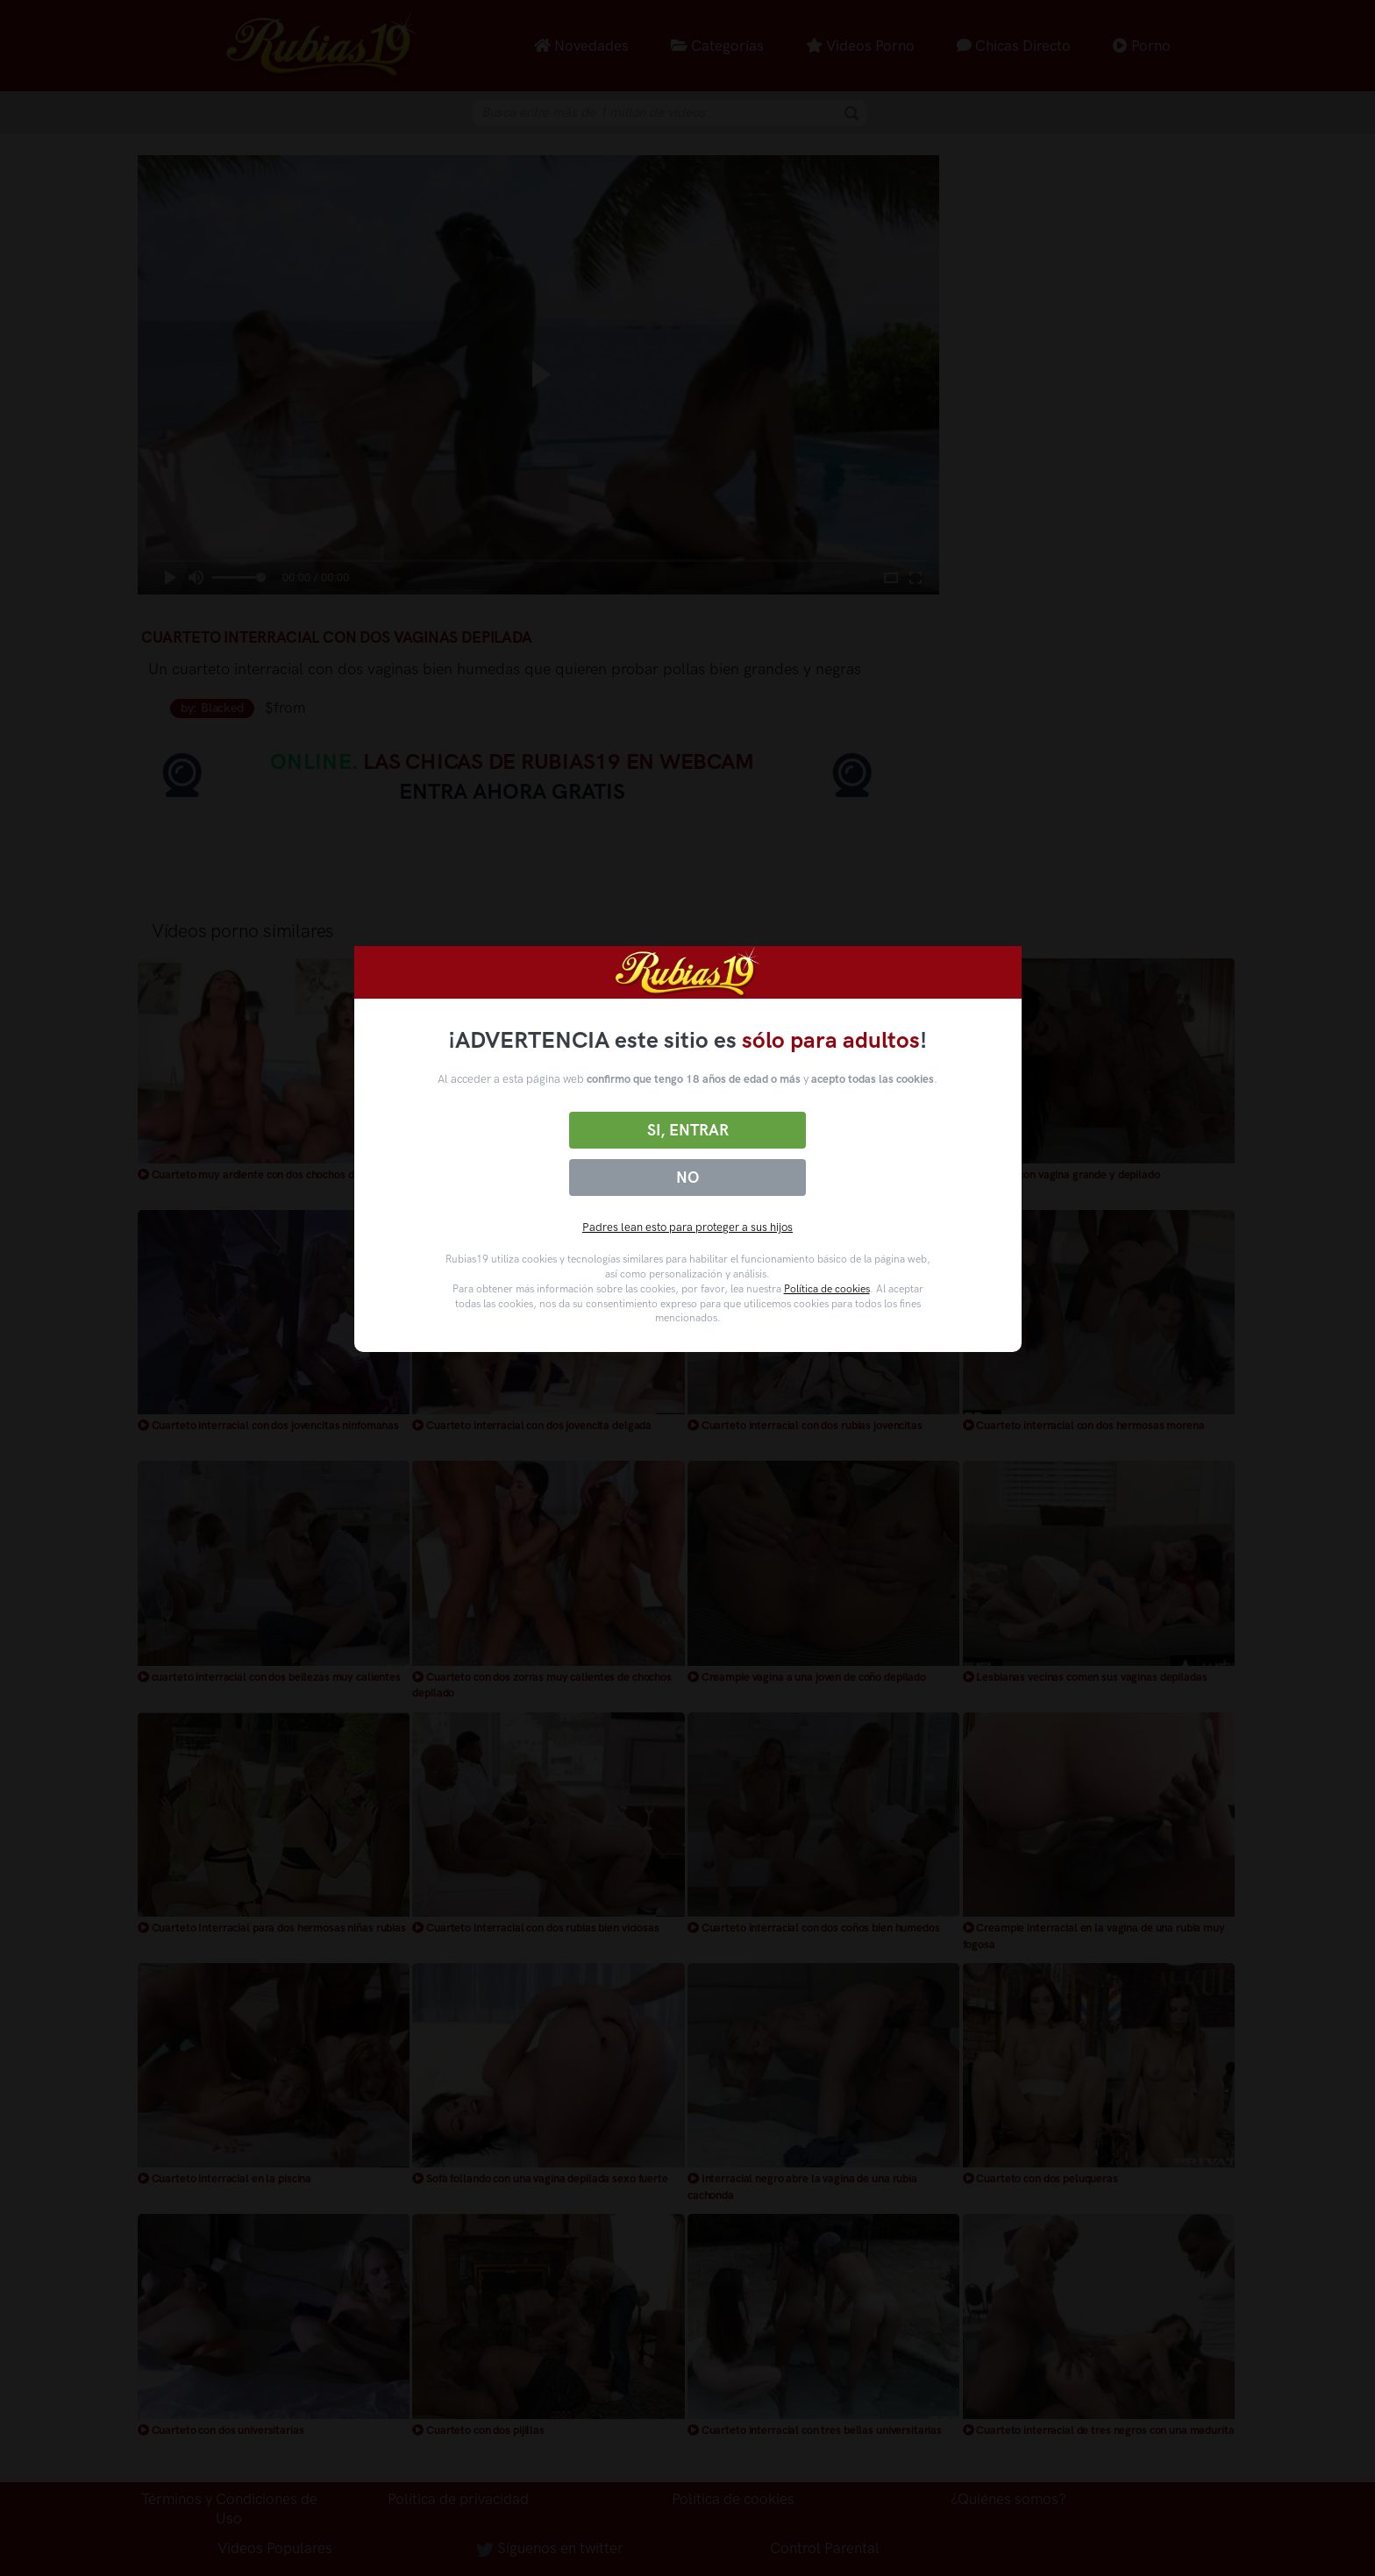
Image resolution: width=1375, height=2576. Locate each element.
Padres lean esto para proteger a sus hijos (687, 1227)
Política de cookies (827, 1289)
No (687, 1177)
